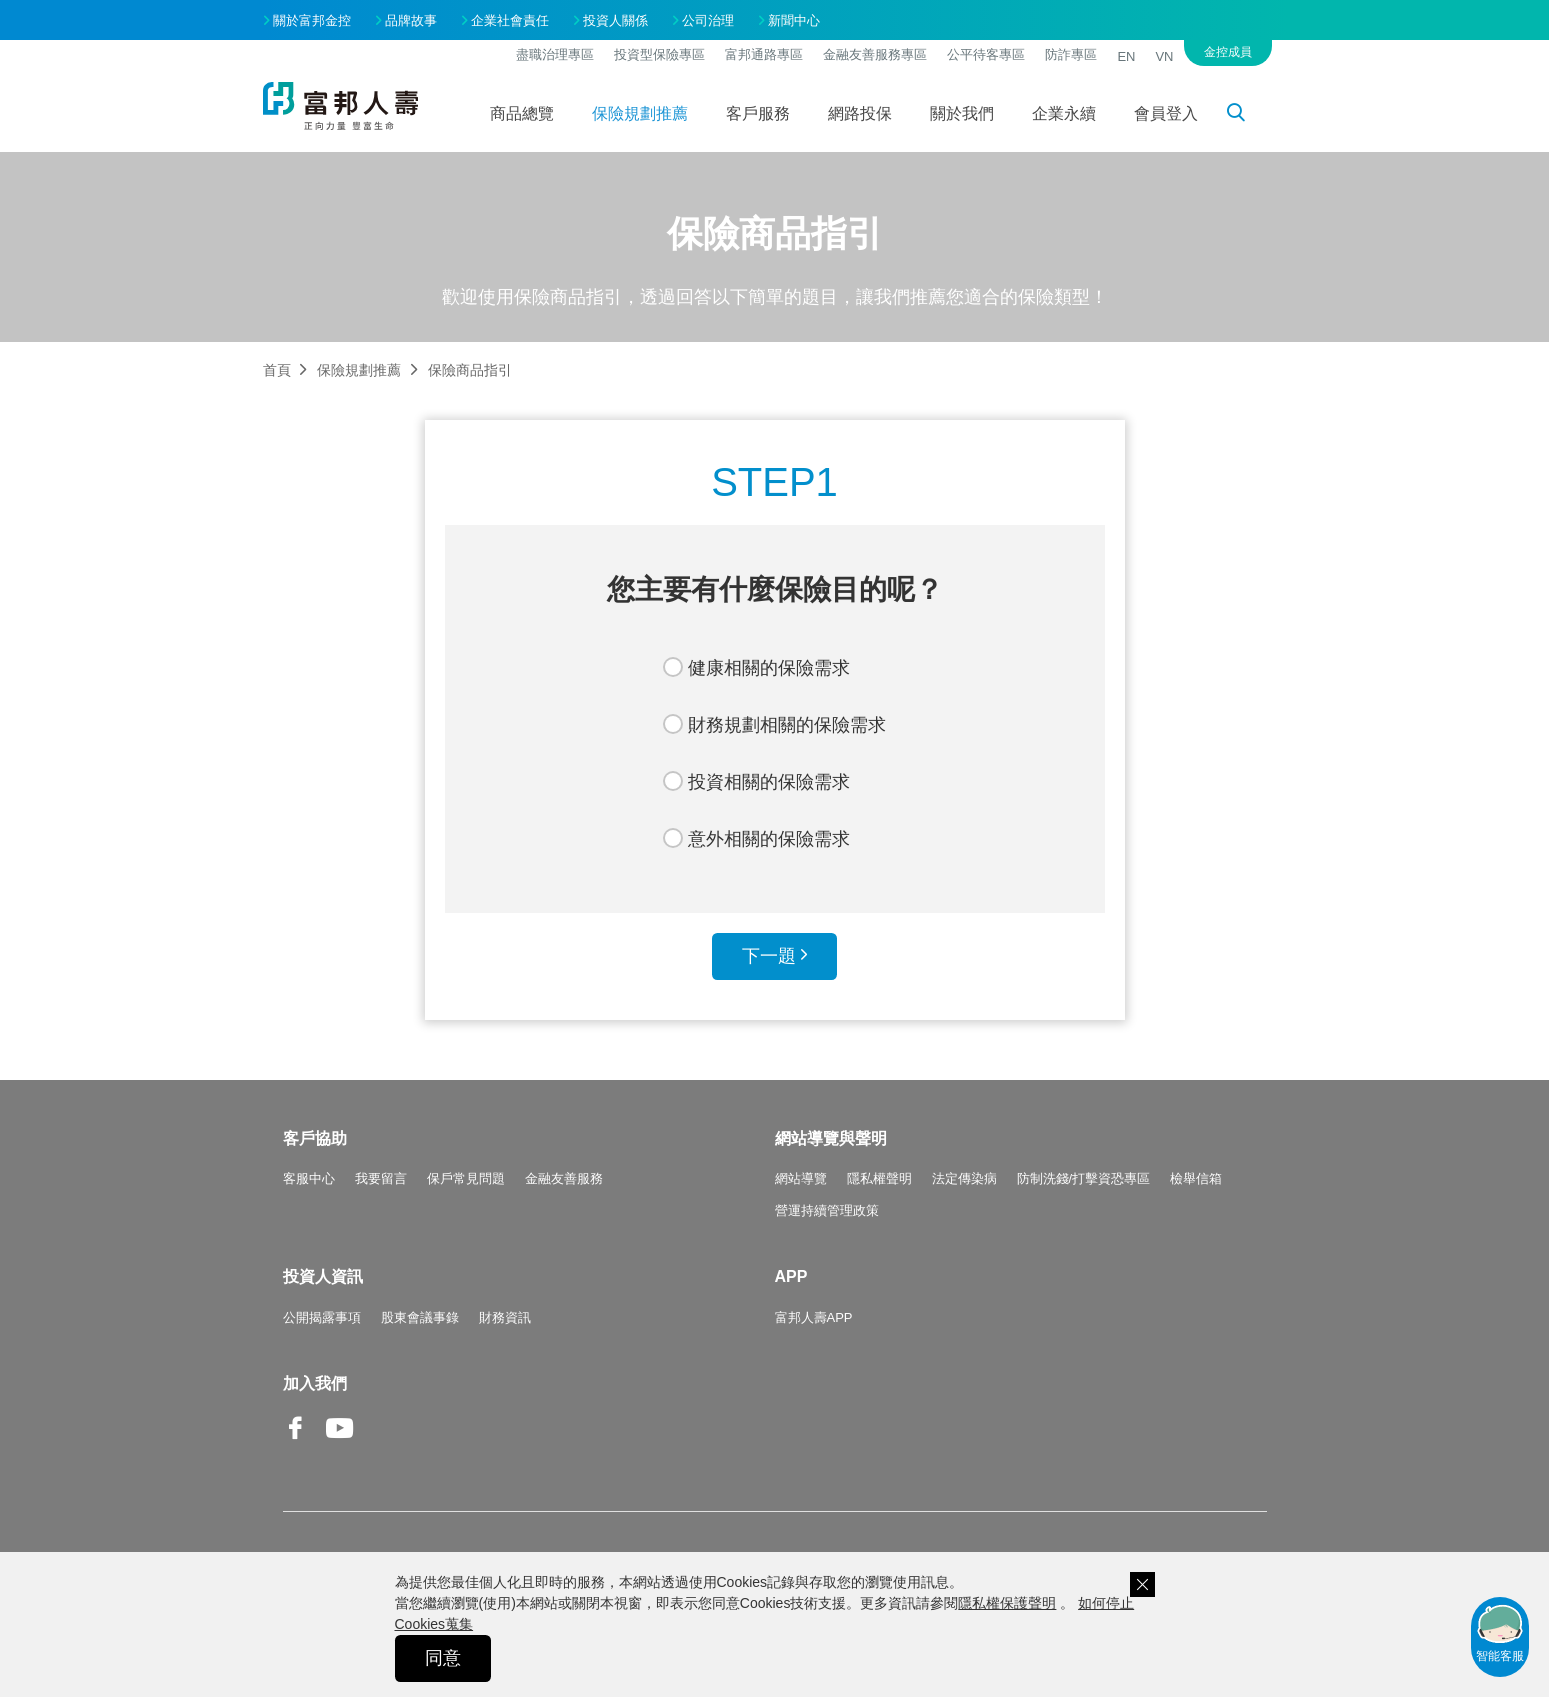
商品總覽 (522, 113)
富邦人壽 (341, 106)
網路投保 (860, 113)
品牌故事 (411, 20)
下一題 (769, 956)
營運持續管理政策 (827, 1210)
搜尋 (1247, 116)
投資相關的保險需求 (769, 782)
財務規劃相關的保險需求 (787, 725)
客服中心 (309, 1178)
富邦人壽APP (814, 1317)
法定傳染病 (964, 1178)
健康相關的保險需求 (769, 668)
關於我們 (962, 113)
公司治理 (708, 20)
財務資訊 (505, 1317)
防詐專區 (1071, 54)
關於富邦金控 (312, 20)
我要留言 (381, 1178)
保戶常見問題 (466, 1178)
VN (1164, 56)
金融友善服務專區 (875, 54)
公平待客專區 (986, 54)
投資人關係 (615, 20)
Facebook (297, 1443)
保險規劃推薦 (640, 113)
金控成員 (1228, 52)
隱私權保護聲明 (1007, 1603)
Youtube (340, 1443)
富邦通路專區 (764, 54)
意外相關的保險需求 (769, 839)
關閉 (1142, 1584)
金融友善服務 (564, 1178)
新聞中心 (794, 20)
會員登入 (1166, 113)
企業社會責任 (510, 20)
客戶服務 (758, 113)
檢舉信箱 (1196, 1178)
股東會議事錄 (420, 1317)
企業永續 (1064, 113)
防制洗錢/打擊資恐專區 (1084, 1178)
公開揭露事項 (322, 1317)
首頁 (277, 370)
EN (1126, 56)
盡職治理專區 (555, 54)
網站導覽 (801, 1178)
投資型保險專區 (659, 54)
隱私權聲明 (879, 1178)
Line (383, 1430)
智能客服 (1500, 1632)
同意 (443, 1658)
